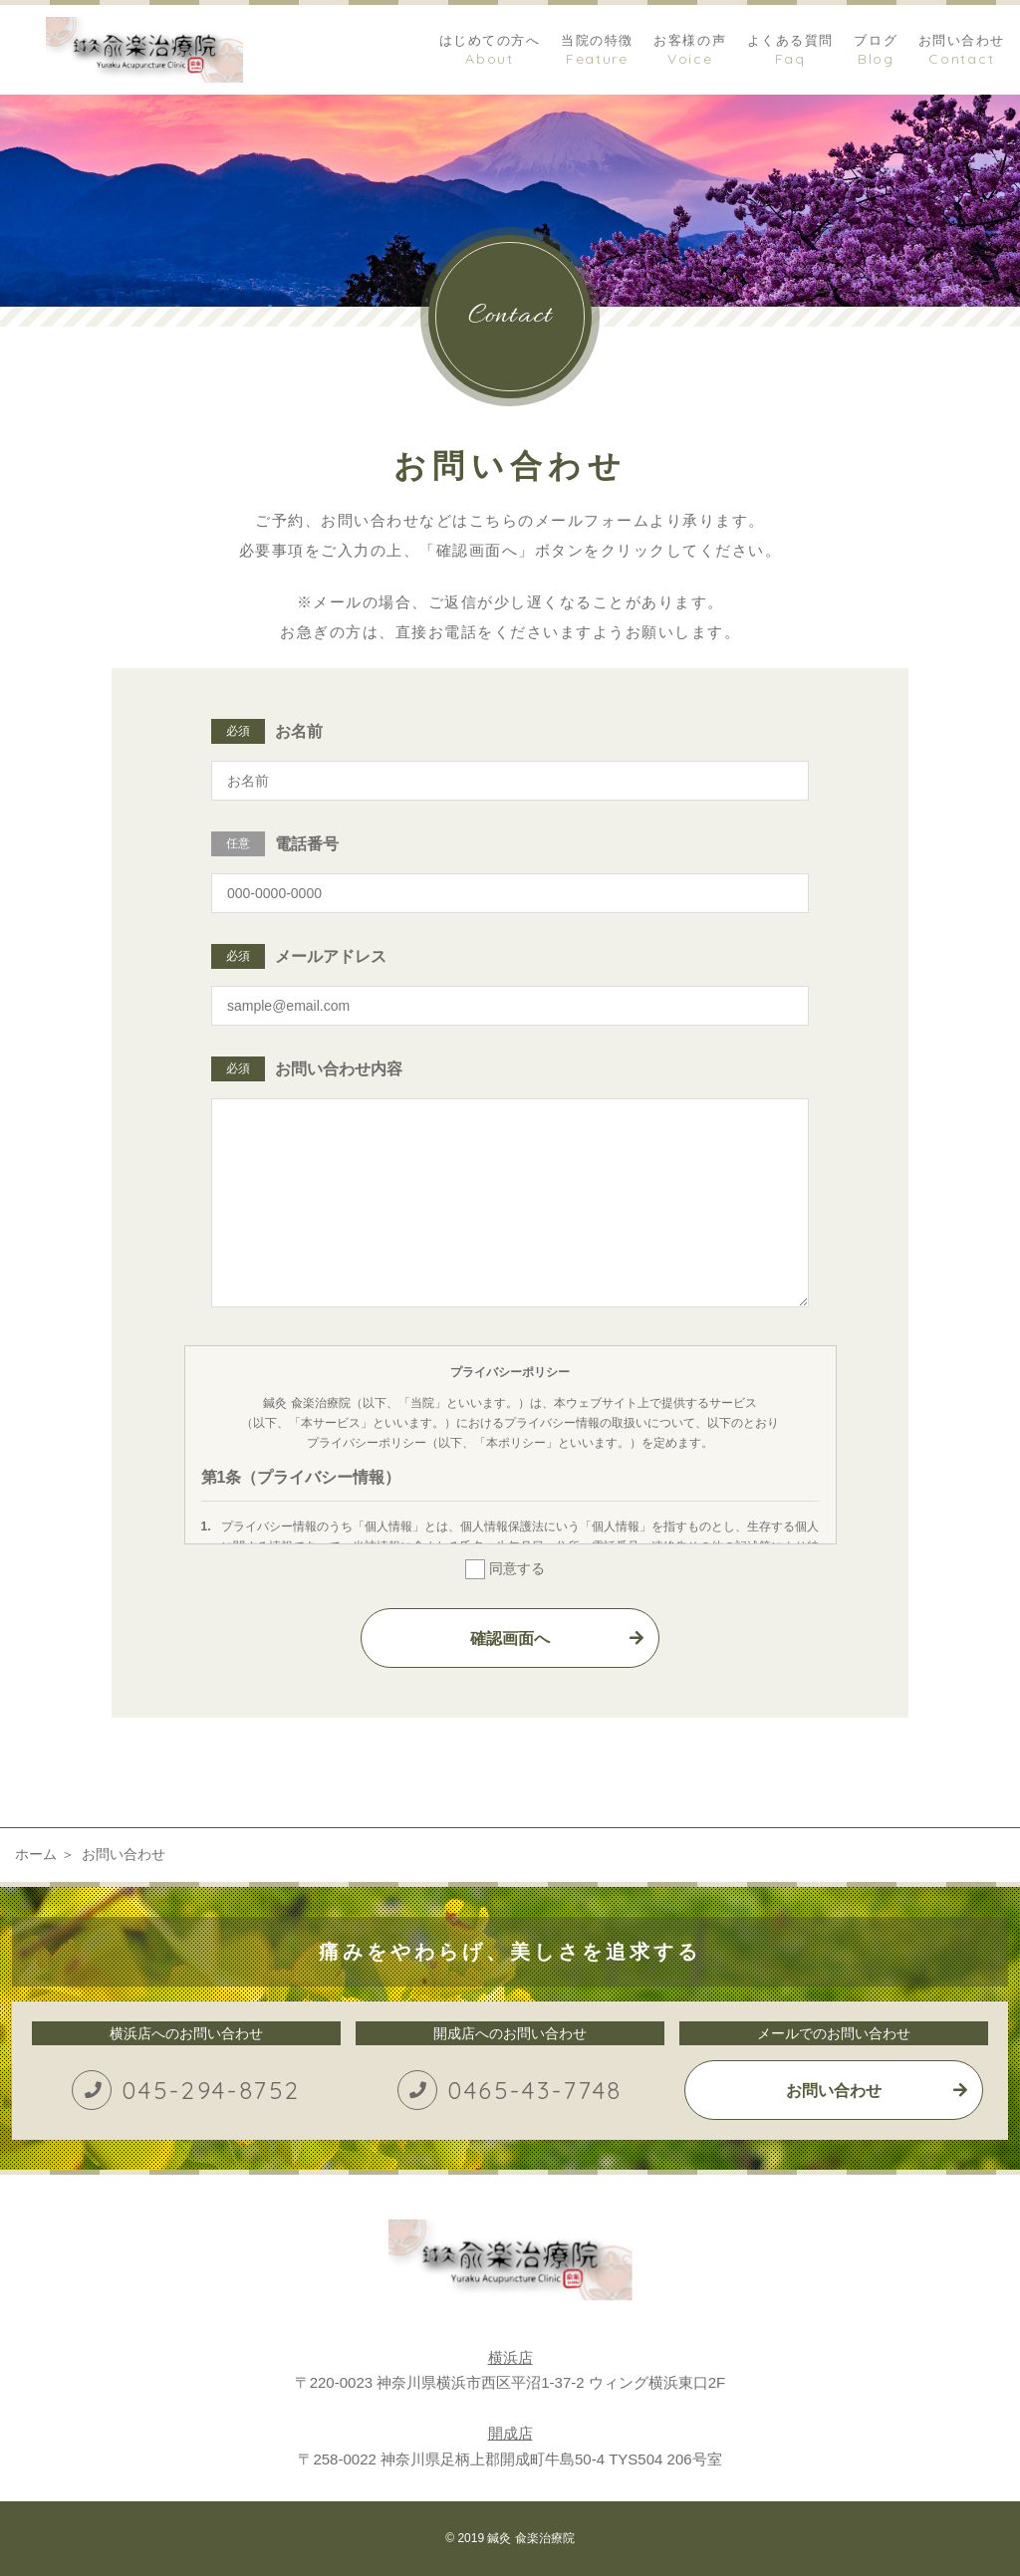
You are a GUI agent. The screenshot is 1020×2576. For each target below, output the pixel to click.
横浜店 (510, 2357)
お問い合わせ (834, 2090)
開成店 (510, 2433)
